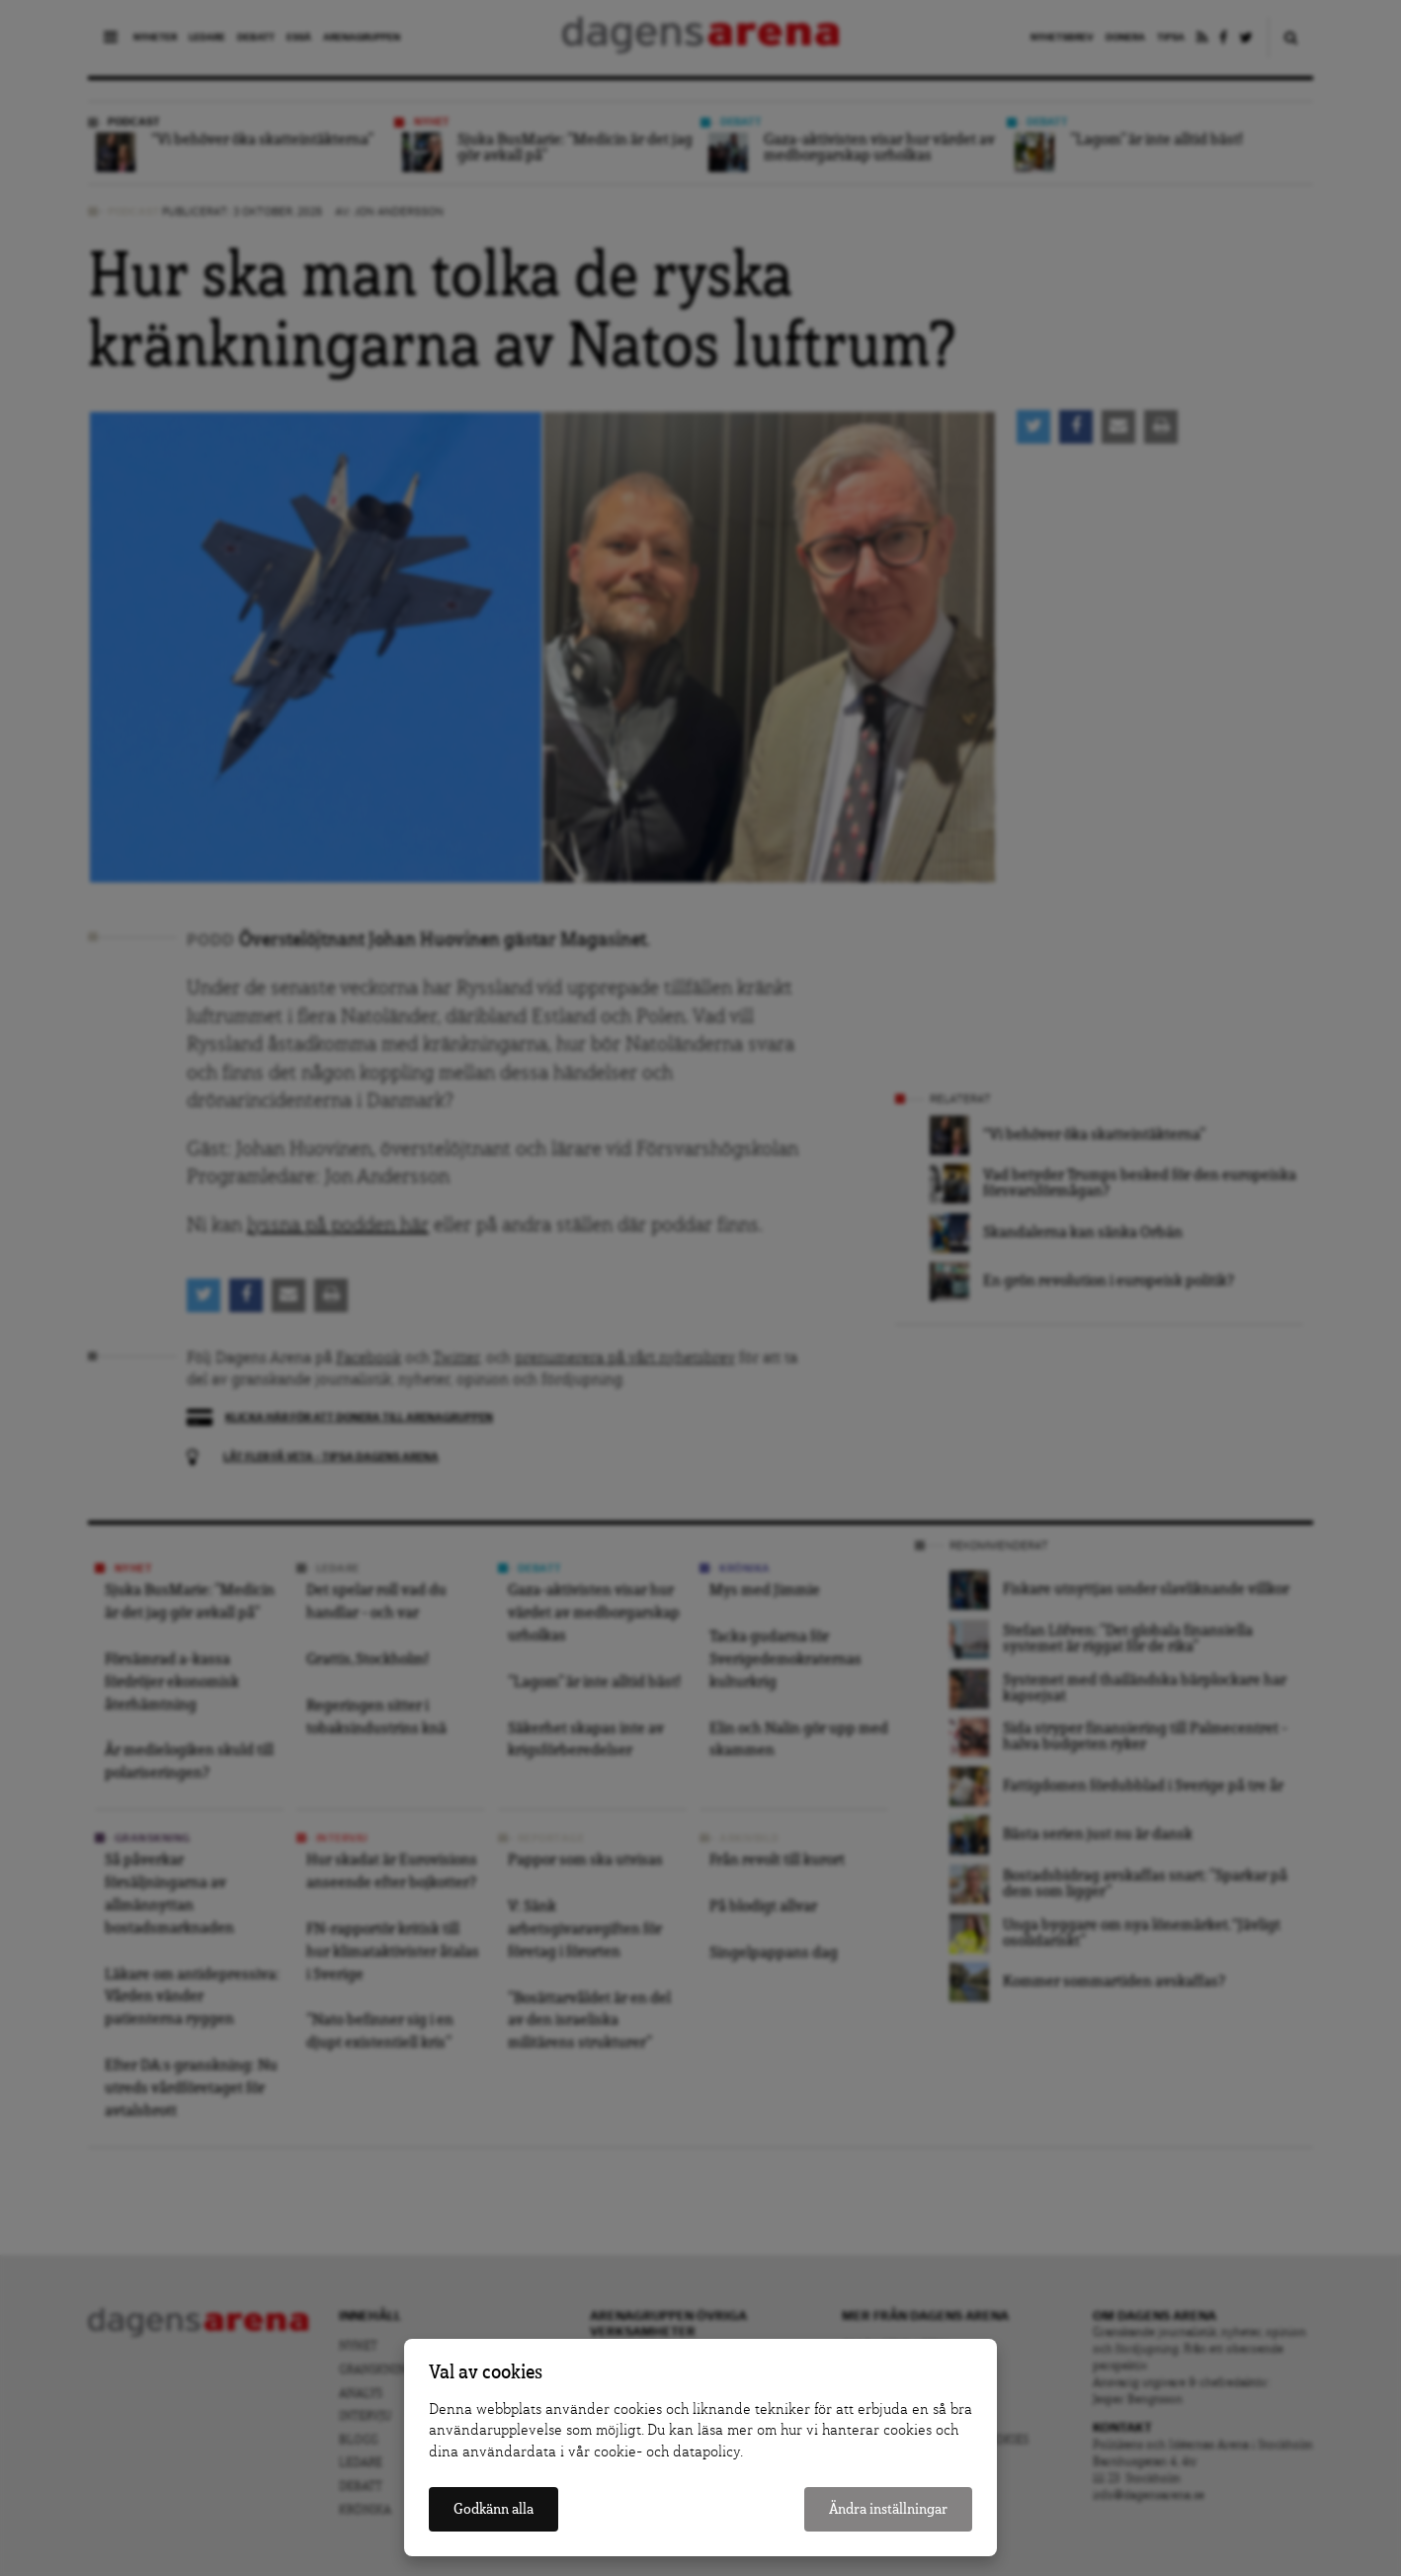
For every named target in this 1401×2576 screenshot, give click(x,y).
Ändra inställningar (888, 2509)
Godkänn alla (493, 2509)
